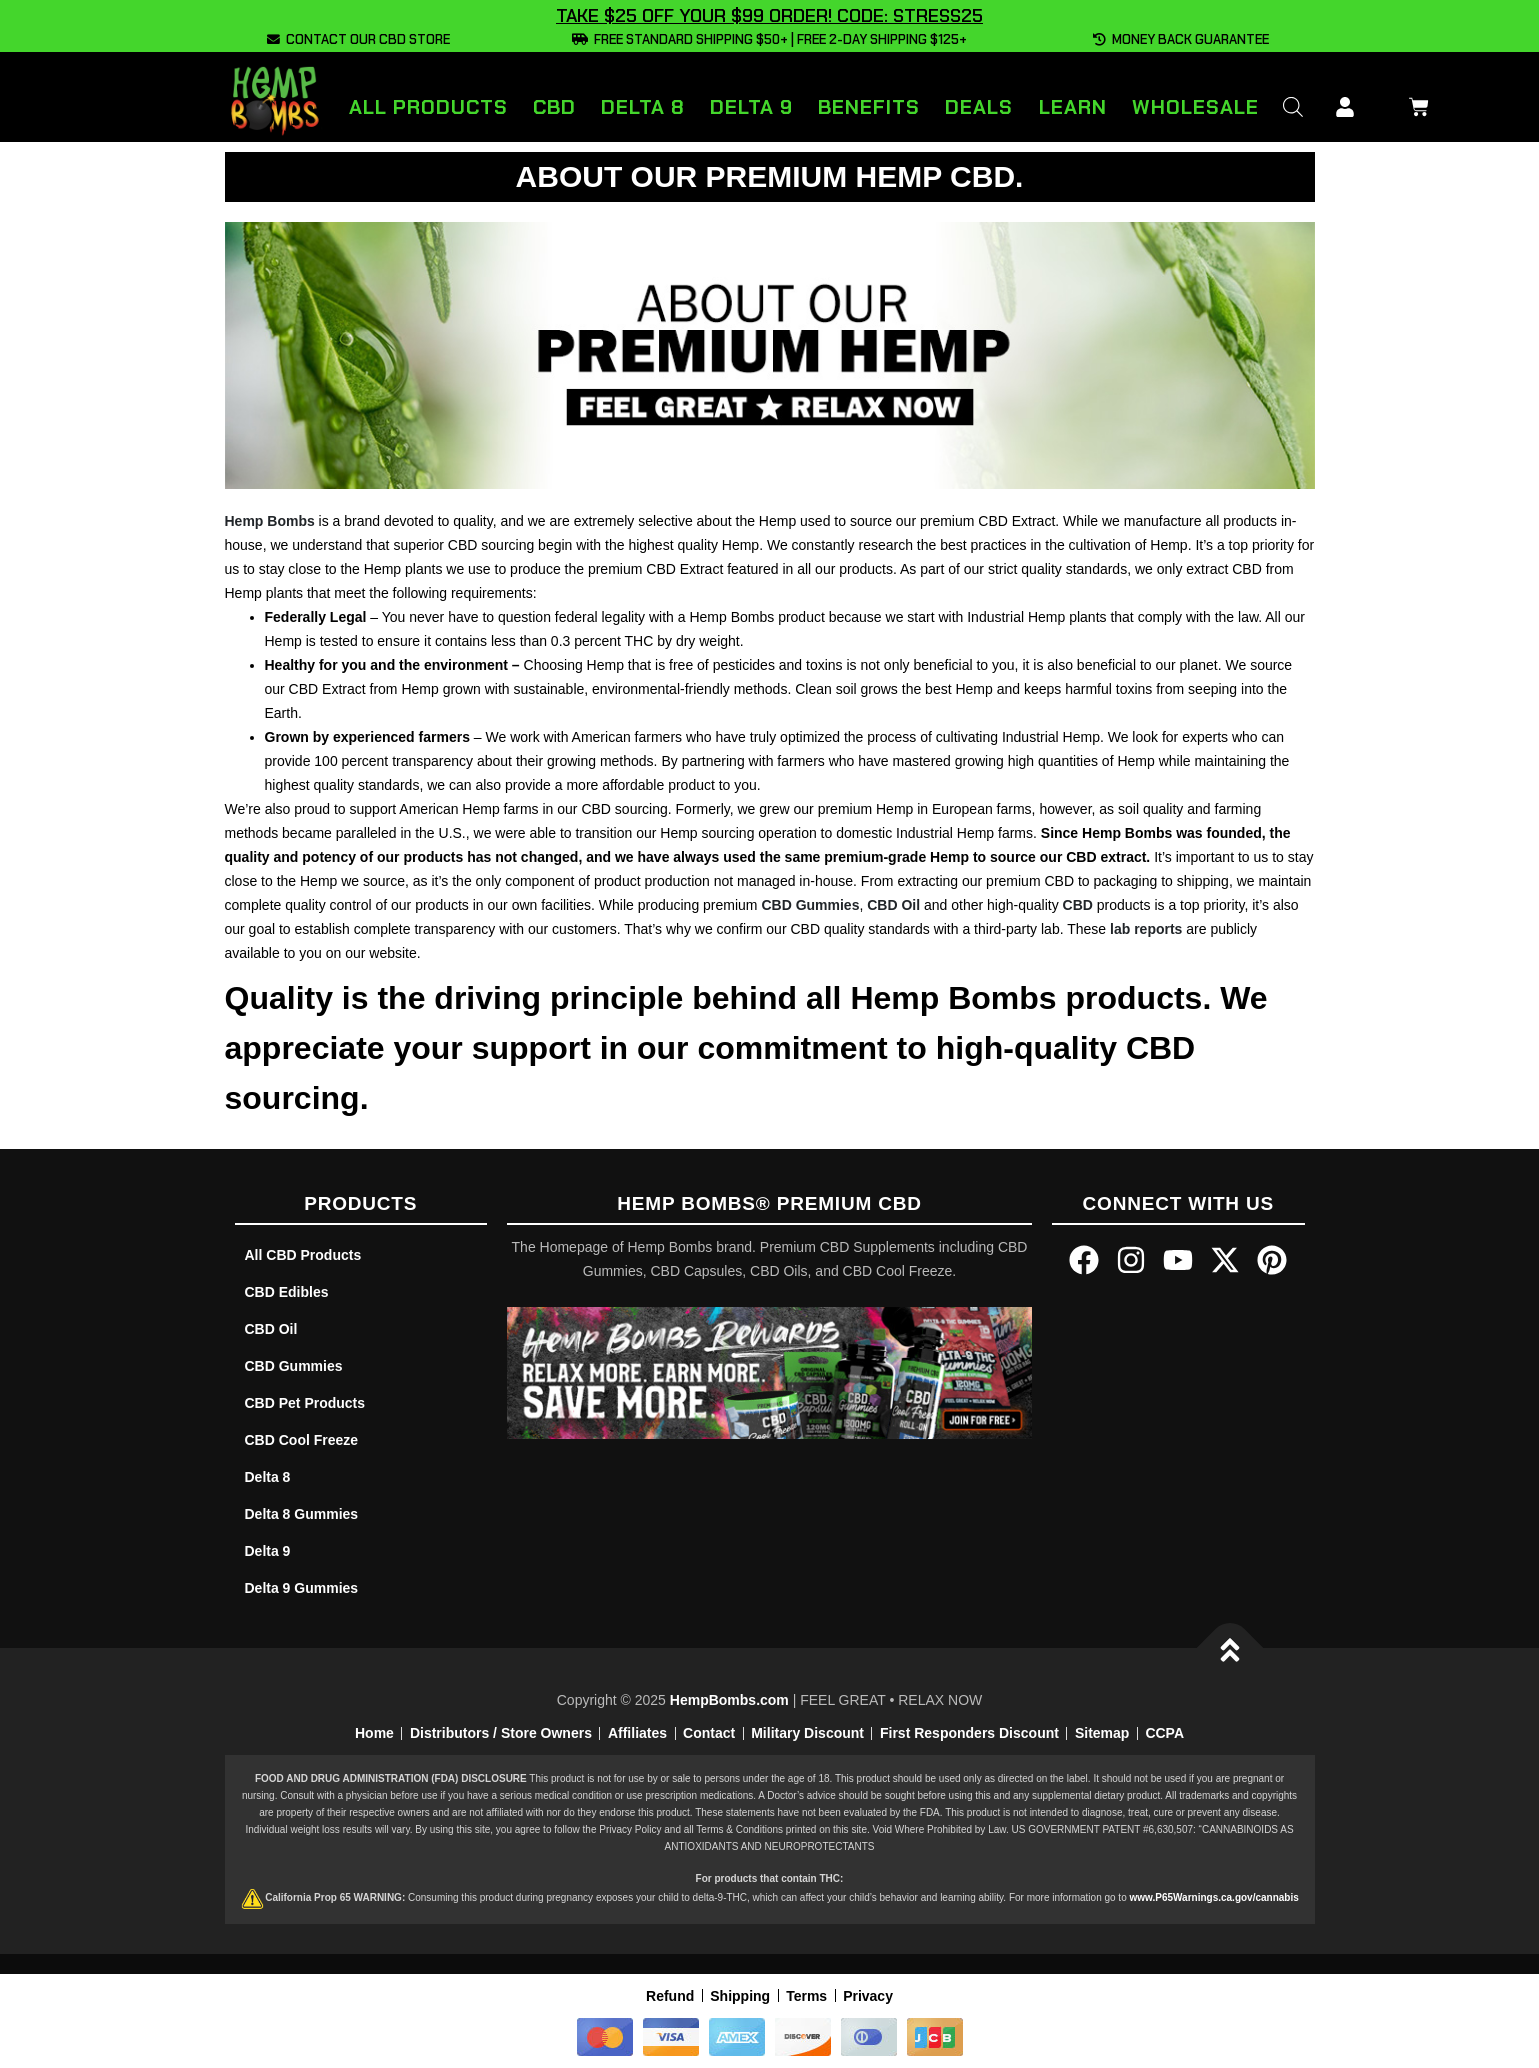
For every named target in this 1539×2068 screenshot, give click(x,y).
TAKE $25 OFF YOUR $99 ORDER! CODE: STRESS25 (769, 16)
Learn (1073, 107)
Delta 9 (751, 107)
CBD (554, 107)
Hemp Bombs (270, 521)
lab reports (1146, 929)
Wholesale (1195, 107)
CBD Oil (893, 905)
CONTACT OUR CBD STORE (358, 39)
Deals (979, 107)
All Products (428, 107)
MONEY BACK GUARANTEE (1181, 39)
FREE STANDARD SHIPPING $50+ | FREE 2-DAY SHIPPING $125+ (769, 39)
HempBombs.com (729, 1700)
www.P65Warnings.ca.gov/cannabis (1213, 1897)
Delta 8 (643, 107)
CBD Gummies (810, 905)
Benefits (869, 107)
